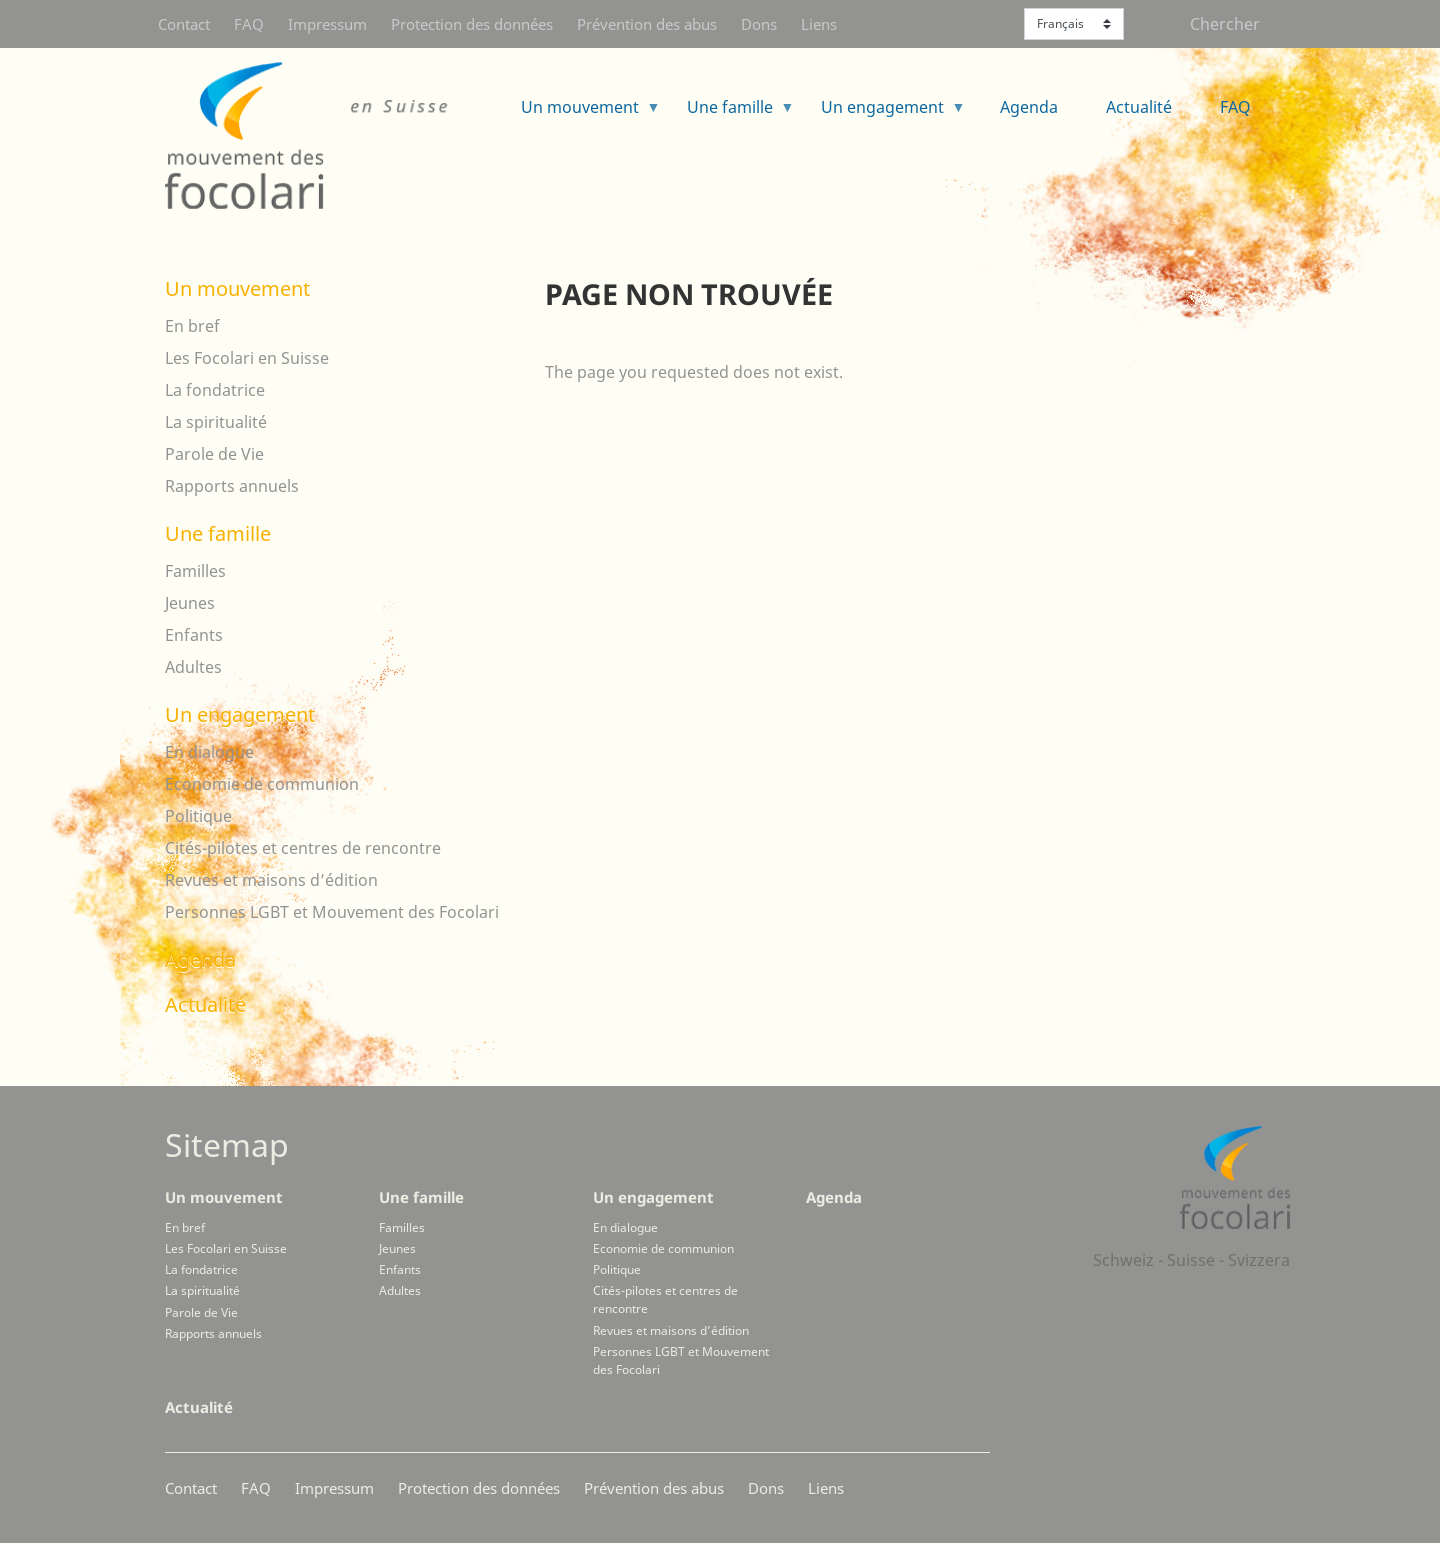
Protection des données (472, 24)
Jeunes (190, 603)
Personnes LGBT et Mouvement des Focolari (332, 912)
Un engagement (885, 113)
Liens (819, 24)
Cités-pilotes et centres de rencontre (303, 848)
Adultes (193, 667)
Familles (195, 571)
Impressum (327, 24)
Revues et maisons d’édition (271, 880)
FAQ (249, 24)
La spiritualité (216, 422)
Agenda (1029, 107)
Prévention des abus (647, 24)
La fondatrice (215, 390)
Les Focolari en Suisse (247, 358)
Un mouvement (583, 113)
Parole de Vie (214, 454)
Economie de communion (262, 784)
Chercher (1225, 24)
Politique (198, 816)
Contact (184, 24)
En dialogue (209, 752)
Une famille (733, 113)
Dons (759, 24)
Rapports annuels (232, 486)
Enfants (194, 635)
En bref (192, 326)
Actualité (1139, 107)
